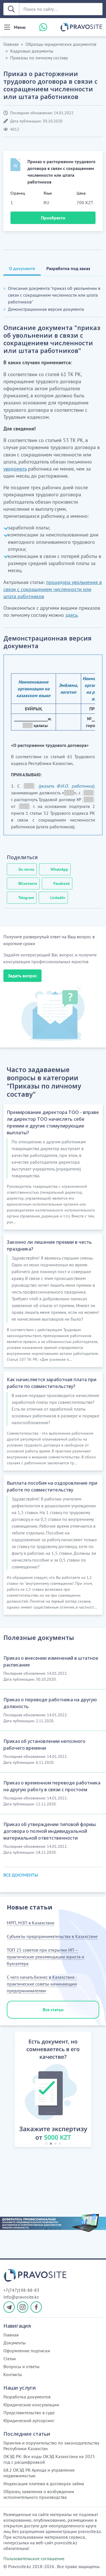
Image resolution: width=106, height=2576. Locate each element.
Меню (20, 27)
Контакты (12, 2374)
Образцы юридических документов (60, 44)
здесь (71, 615)
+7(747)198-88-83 (21, 2290)
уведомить (15, 468)
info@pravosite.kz (21, 2297)
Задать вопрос (22, 975)
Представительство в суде (29, 2412)
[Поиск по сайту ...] (61, 9)
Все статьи (53, 2009)
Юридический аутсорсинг (28, 2420)
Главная (11, 44)
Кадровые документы (31, 51)
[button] (9, 2090)
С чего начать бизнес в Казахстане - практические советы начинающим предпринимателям (42, 1983)
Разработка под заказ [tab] (68, 268)
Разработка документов (27, 2397)
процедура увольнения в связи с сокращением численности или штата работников (52, 589)
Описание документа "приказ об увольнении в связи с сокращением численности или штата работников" (54, 295)
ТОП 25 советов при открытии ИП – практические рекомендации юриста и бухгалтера (45, 1956)
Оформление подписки (26, 2350)
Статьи (9, 2358)
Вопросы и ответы (21, 2366)
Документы (14, 2343)
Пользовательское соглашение (33, 2558)
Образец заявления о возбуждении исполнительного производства (38, 2494)
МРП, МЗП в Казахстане (30, 1923)
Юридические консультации (31, 2404)
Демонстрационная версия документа (46, 309)
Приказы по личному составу (39, 58)
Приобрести (53, 218)
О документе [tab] (22, 268)
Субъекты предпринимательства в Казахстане (52, 1936)
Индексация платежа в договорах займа (43, 2483)
